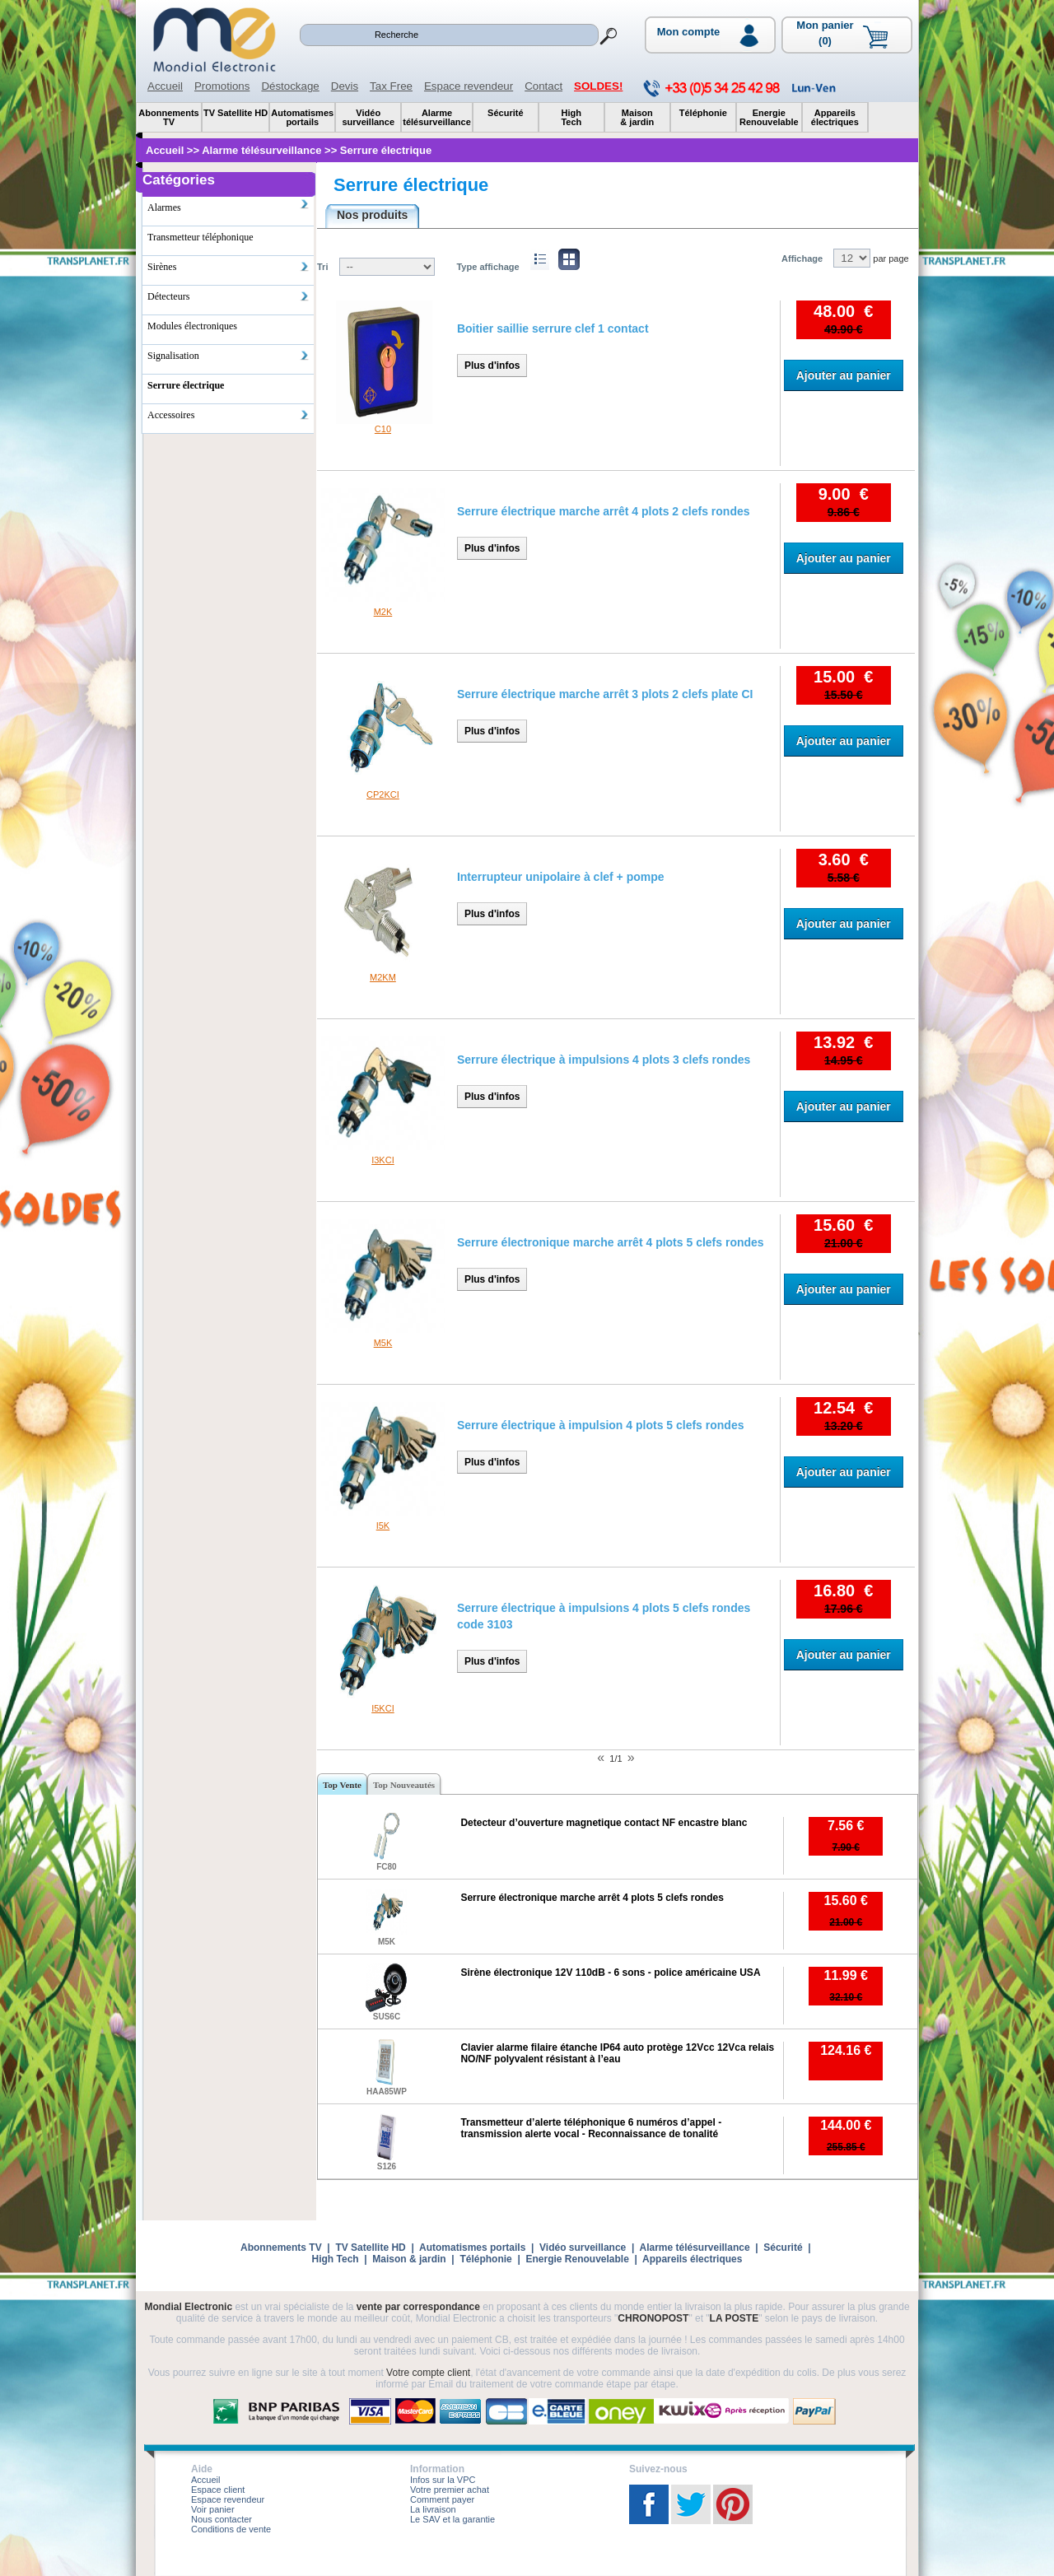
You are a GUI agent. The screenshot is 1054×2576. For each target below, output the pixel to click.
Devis (344, 86)
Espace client (218, 2489)
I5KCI (382, 1708)
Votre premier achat (449, 2489)
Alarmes (228, 205)
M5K (383, 1343)
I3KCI (382, 1160)
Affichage (802, 258)
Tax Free (391, 86)
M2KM (383, 977)
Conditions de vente (231, 2529)
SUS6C (386, 2016)
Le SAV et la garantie (452, 2519)
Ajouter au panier (843, 375)
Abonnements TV (281, 2247)
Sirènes (228, 267)
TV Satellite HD (370, 2247)
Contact (543, 86)
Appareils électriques (692, 2259)
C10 (383, 429)
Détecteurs (228, 296)
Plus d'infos (492, 365)
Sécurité (782, 2247)
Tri (322, 267)
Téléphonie (485, 2259)
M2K (383, 612)
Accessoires (228, 415)
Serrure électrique (410, 185)
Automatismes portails (472, 2247)
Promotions (222, 86)
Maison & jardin (408, 2259)
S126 (386, 2166)
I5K (383, 1525)
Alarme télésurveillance (694, 2247)
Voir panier (213, 2509)
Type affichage (487, 267)
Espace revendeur (468, 86)
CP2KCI (382, 794)
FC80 (386, 1866)
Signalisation (228, 355)
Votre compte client (428, 2372)
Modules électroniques (192, 326)
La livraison (433, 2509)
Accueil (165, 86)
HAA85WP (386, 2091)
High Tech (335, 2259)
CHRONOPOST (653, 2318)
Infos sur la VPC (442, 2480)
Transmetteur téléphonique (200, 237)
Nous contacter (221, 2519)
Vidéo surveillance (582, 2247)
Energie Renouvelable (576, 2259)
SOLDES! (598, 86)
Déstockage (290, 86)
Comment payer (442, 2499)
